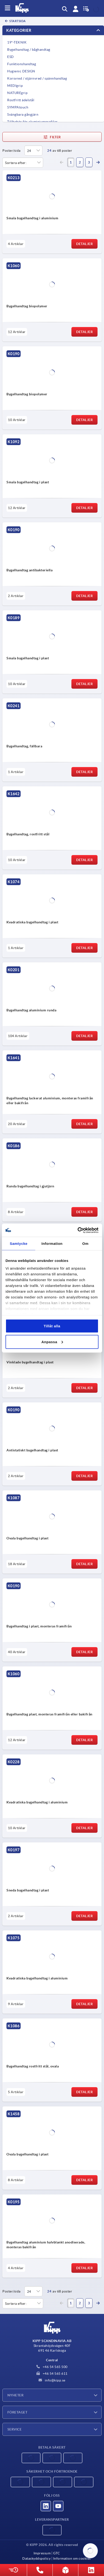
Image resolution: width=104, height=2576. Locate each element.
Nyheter (15, 2395)
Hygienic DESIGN (21, 71)
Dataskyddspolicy (36, 2558)
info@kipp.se (52, 2380)
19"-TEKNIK (17, 42)
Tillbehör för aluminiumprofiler (32, 122)
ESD (10, 57)
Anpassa (52, 1342)
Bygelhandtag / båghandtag (28, 49)
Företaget (17, 2412)
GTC (56, 2553)
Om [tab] (85, 1243)
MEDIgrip (15, 86)
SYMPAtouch (17, 107)
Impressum (42, 2553)
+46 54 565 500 (52, 2367)
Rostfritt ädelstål (20, 100)
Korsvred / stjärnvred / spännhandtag (37, 78)
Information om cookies (72, 2558)
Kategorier (18, 30)
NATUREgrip (17, 93)
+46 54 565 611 (52, 2373)
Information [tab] (52, 1243)
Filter (52, 137)
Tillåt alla (52, 1326)
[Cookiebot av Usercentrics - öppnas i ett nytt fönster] (77, 1230)
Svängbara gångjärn (22, 114)
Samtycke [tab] (19, 1243)
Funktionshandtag (21, 64)
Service (14, 2429)
